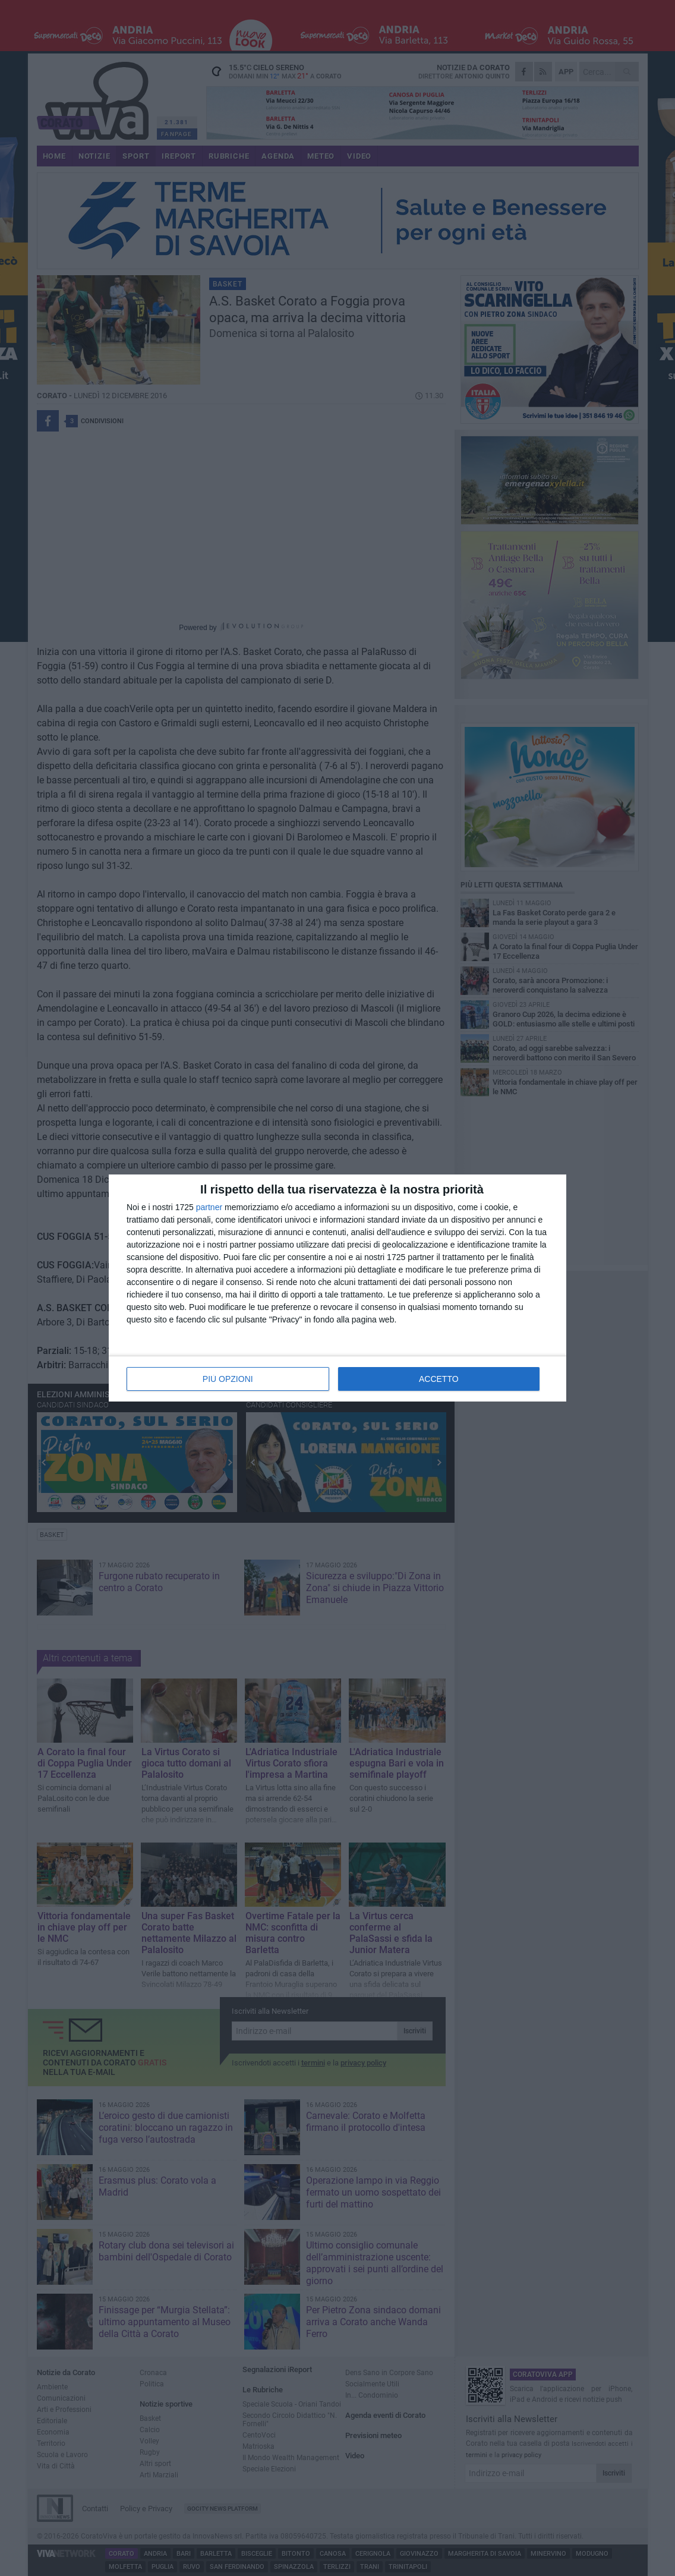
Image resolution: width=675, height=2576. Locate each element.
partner (209, 1207)
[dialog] (337, 1288)
